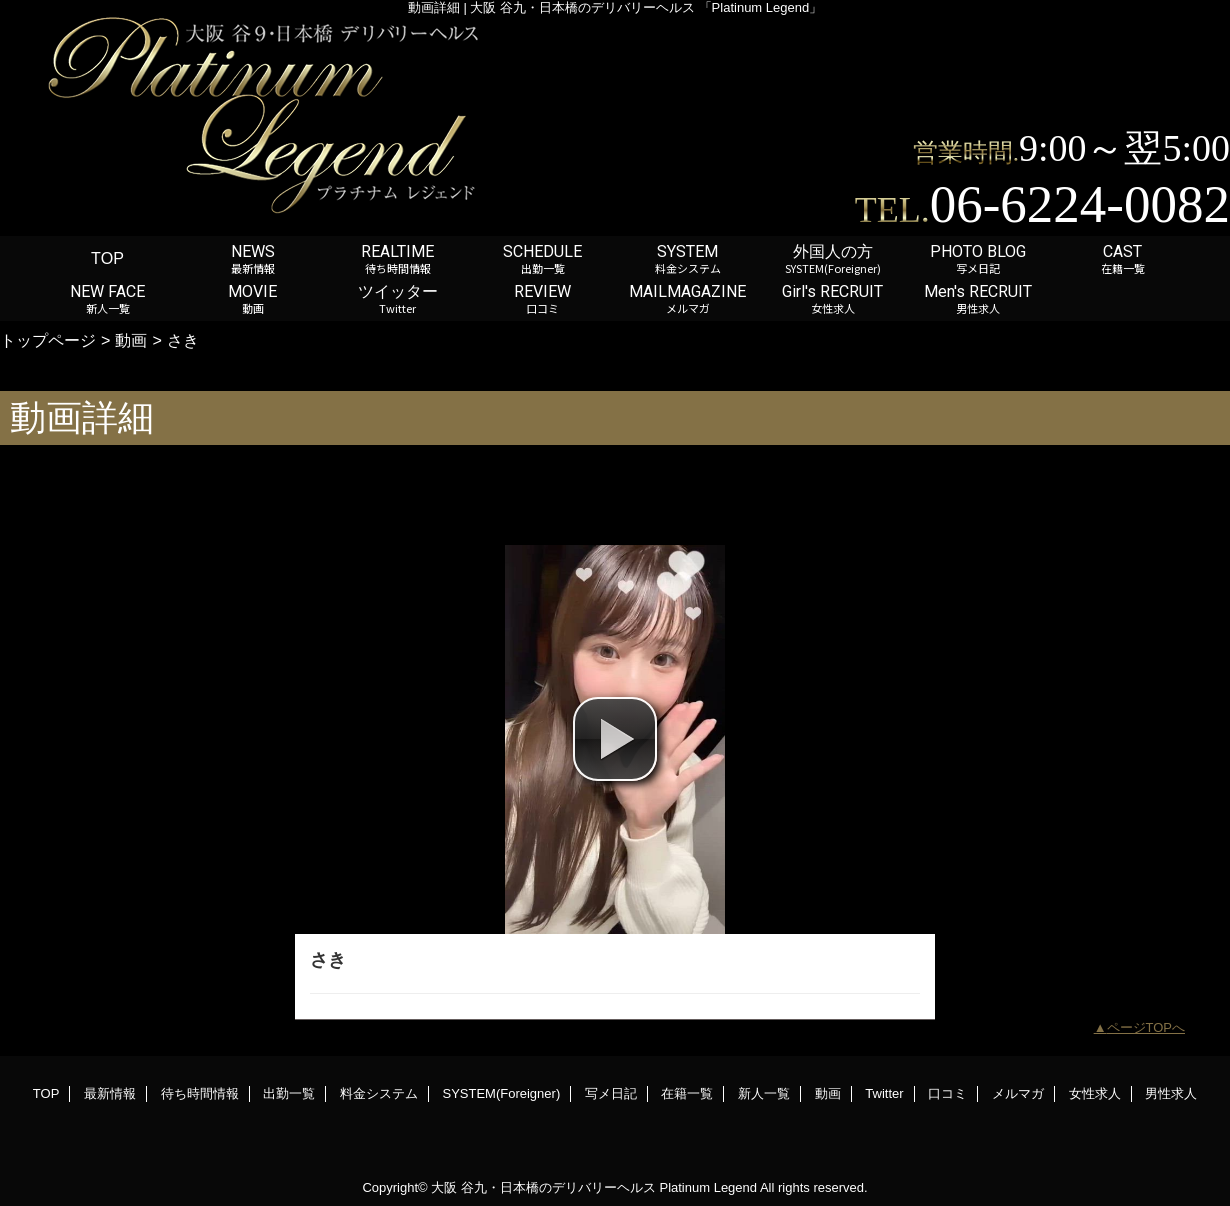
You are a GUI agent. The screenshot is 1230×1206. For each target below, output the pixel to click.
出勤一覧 (289, 1093)
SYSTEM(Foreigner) (501, 1093)
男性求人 (1171, 1093)
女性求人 (1095, 1093)
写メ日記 (611, 1093)
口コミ (947, 1093)
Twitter (884, 1093)
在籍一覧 (687, 1093)
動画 (131, 340)
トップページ (48, 340)
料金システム (379, 1093)
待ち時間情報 (200, 1093)
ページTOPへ (1146, 1027)
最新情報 (110, 1093)
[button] (615, 739)
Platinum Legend (708, 1187)
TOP (107, 258)
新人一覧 (764, 1093)
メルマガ (1018, 1093)
